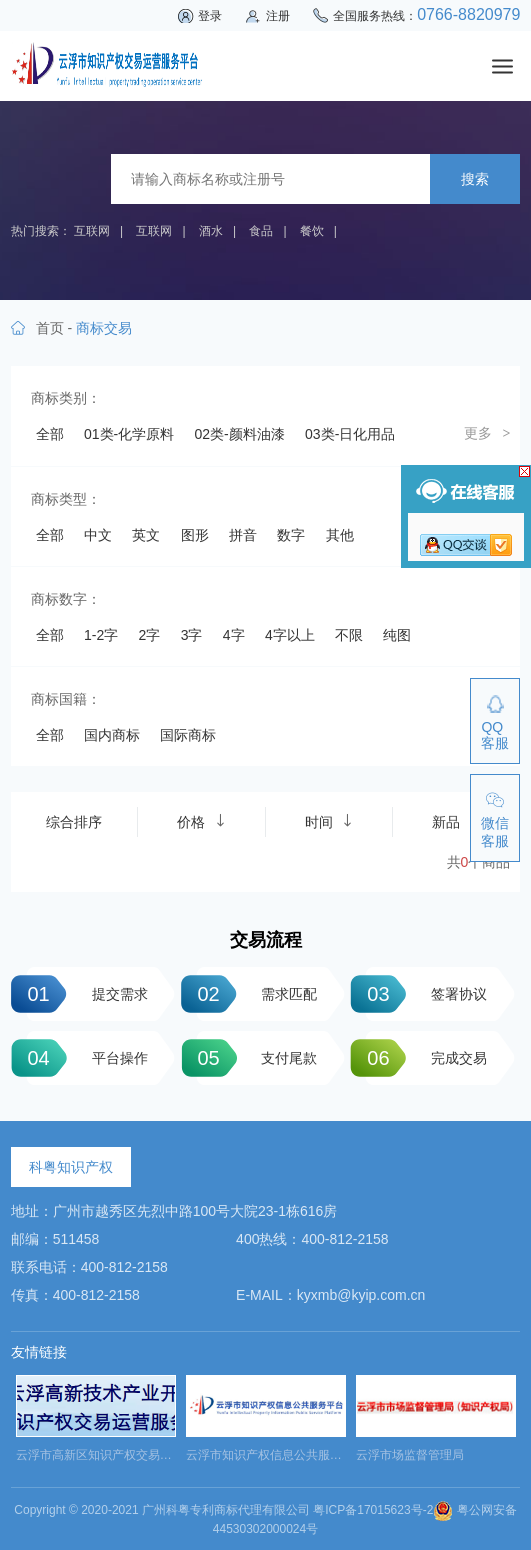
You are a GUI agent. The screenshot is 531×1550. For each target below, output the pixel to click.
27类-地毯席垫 (302, 679)
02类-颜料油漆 (240, 434)
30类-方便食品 (274, 714)
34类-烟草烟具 (260, 749)
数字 (291, 989)
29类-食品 (177, 714)
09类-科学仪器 (302, 504)
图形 (195, 989)
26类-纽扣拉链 (191, 679)
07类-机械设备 (81, 504)
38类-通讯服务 (302, 784)
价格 (201, 1275)
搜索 (475, 179)
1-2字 (101, 1089)
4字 (234, 1089)
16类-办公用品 (384, 574)
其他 (340, 989)
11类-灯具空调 (191, 539)
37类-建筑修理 (191, 784)
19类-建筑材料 (302, 609)
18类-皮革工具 (191, 609)
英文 (146, 989)
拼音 (243, 989)
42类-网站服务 (81, 854)
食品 (261, 231)
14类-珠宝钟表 (191, 574)
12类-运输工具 (302, 539)
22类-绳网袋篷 (191, 644)
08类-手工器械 (191, 504)
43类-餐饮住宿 (191, 854)
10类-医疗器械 (81, 539)
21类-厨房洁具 (81, 644)
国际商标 (188, 1189)
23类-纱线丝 (295, 644)
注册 (278, 16)
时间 (329, 1275)
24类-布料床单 (398, 644)
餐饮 (312, 231)
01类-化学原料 (129, 434)
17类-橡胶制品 (81, 609)
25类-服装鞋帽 (81, 679)
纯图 (397, 1089)
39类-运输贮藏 (81, 819)
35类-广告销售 (370, 749)
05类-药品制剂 (191, 469)
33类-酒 (170, 749)
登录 (210, 16)
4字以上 (290, 1089)
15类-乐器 (288, 574)
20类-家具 (398, 609)
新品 (456, 1275)
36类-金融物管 (81, 784)
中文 (98, 989)
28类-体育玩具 (81, 714)
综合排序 (74, 1276)
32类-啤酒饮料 (81, 749)
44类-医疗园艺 (302, 854)
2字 (150, 1089)
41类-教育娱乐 (302, 819)
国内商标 (112, 1189)
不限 (349, 1089)
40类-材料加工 (191, 819)
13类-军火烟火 (81, 574)
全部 (50, 434)
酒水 (211, 231)
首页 (50, 328)
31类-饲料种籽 (384, 714)
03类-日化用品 (350, 434)
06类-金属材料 (302, 469)
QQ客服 (495, 735)
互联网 (92, 231)
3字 (192, 1089)
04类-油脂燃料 (81, 469)
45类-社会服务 (81, 889)
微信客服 (495, 832)
